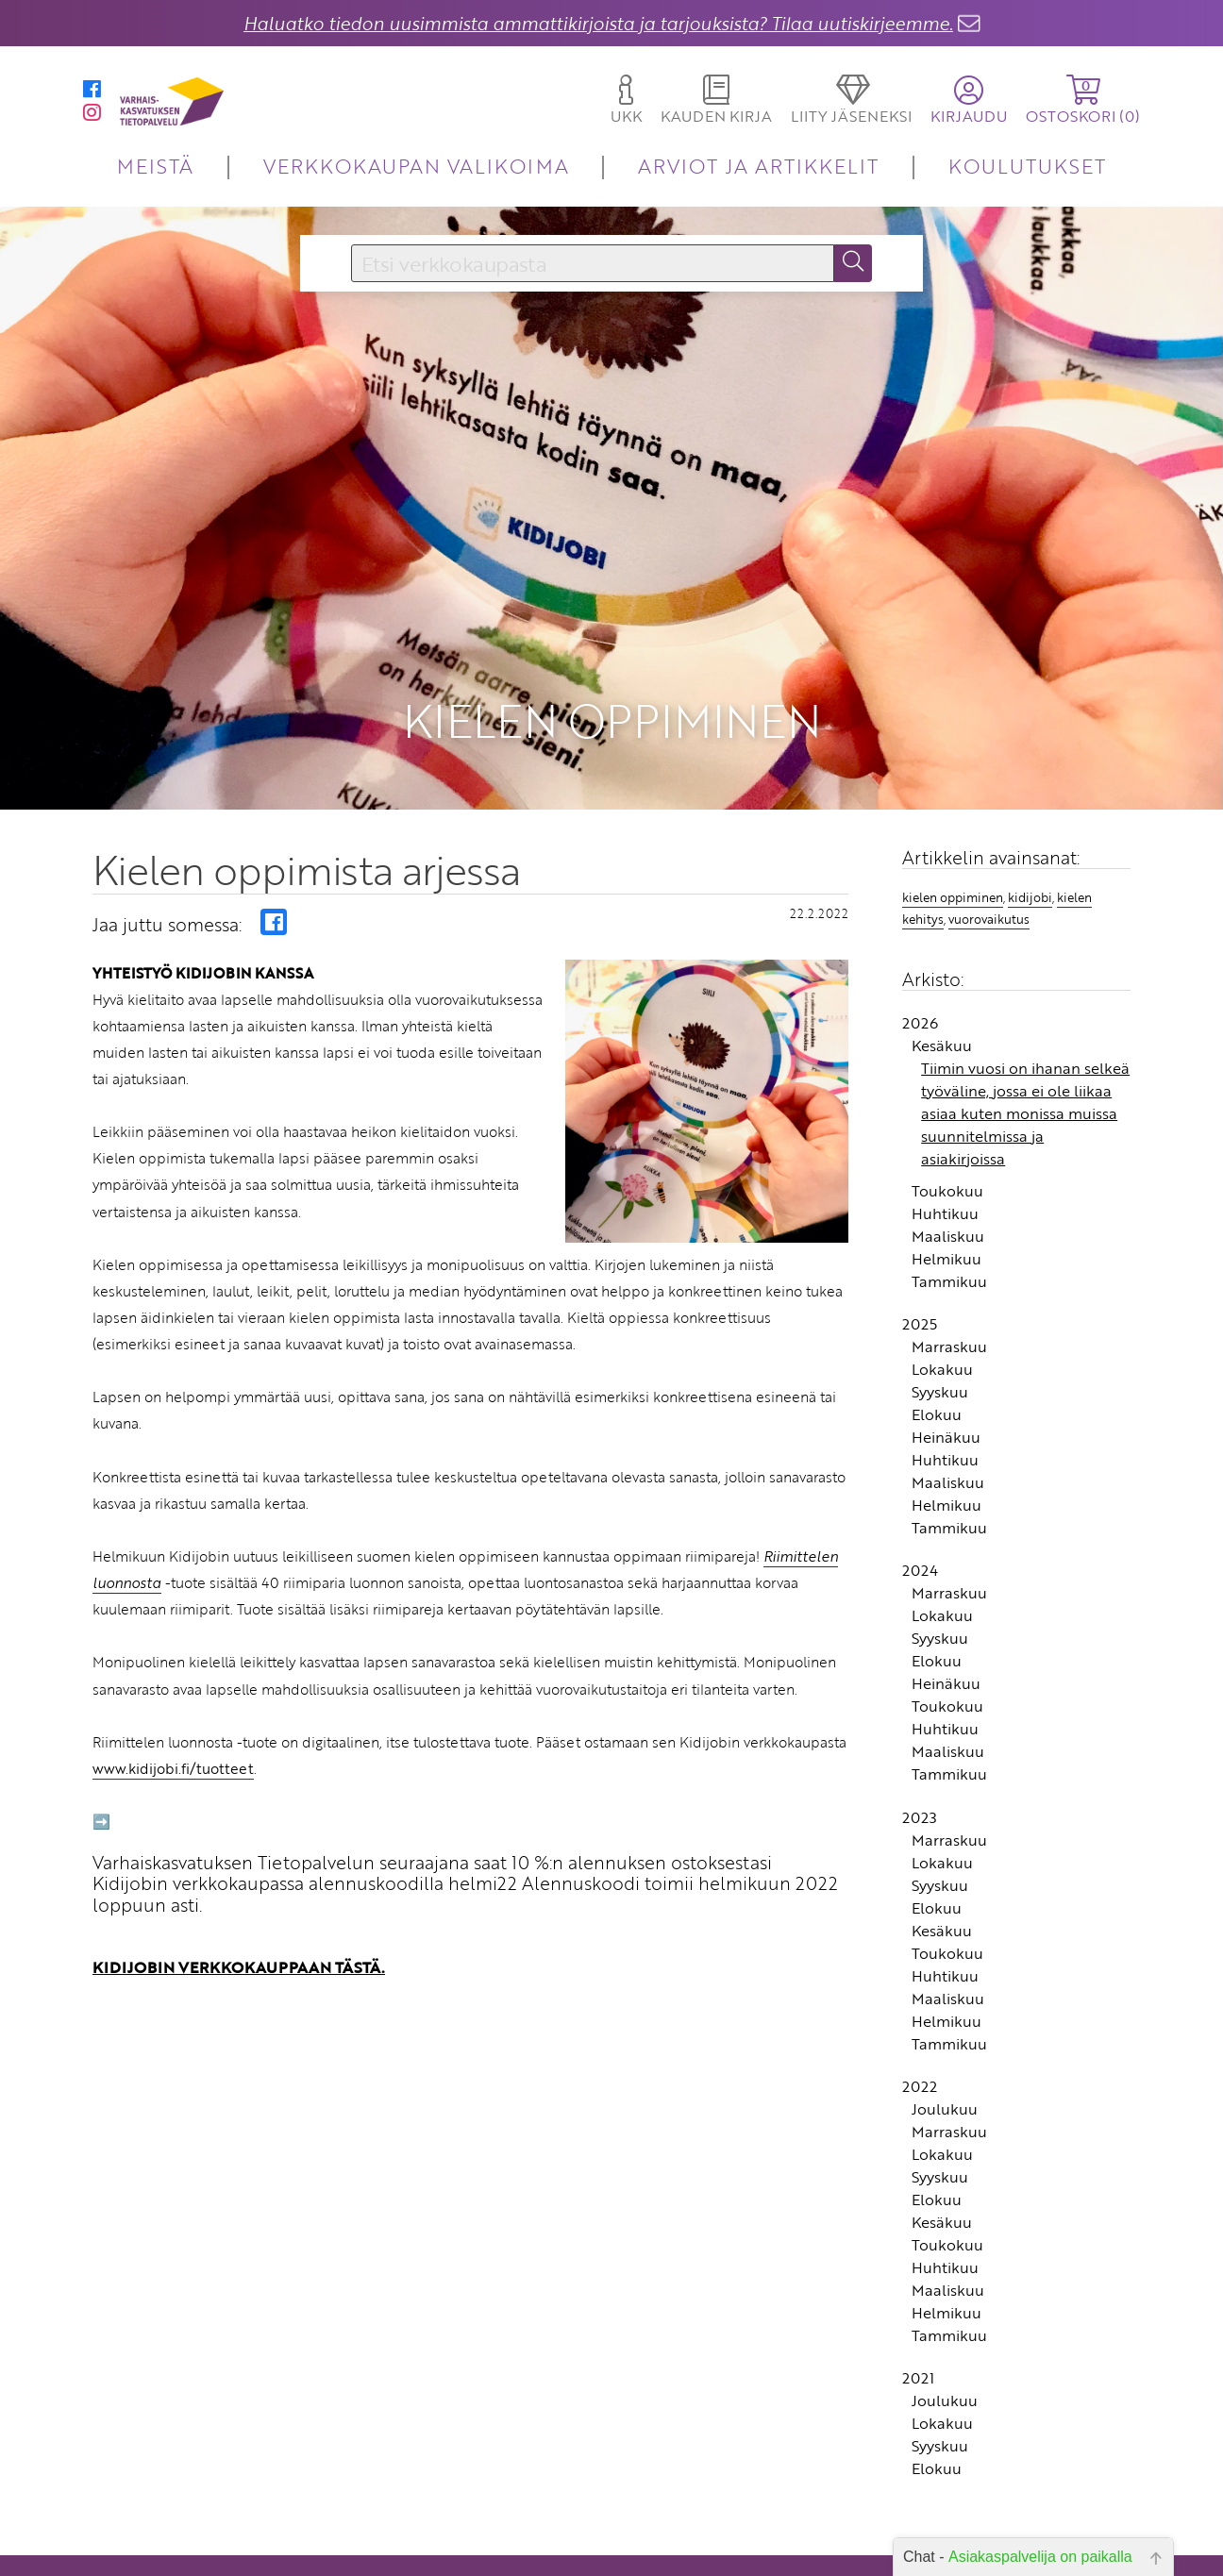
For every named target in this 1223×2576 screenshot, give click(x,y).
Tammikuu (949, 1330)
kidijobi (1030, 945)
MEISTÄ (155, 165)
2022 (919, 2135)
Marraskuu (949, 1395)
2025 (919, 1373)
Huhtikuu (945, 1262)
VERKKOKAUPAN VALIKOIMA (416, 165)
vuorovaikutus (989, 968)
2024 (920, 1619)
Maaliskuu (948, 1285)
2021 (918, 2427)
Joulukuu (945, 2158)
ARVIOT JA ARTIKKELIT (758, 165)
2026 (920, 1072)
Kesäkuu (942, 1094)
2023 (919, 1865)
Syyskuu (940, 1441)
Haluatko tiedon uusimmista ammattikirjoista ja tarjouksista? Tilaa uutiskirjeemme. (598, 23)
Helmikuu (946, 1307)
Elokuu (937, 1463)
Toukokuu (947, 1240)
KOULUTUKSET (1027, 165)
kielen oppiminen (952, 945)
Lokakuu (942, 1418)
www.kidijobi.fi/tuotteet (173, 1817)
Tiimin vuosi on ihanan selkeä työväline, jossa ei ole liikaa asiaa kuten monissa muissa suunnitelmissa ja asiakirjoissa (1025, 1162)
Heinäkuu (946, 1486)
